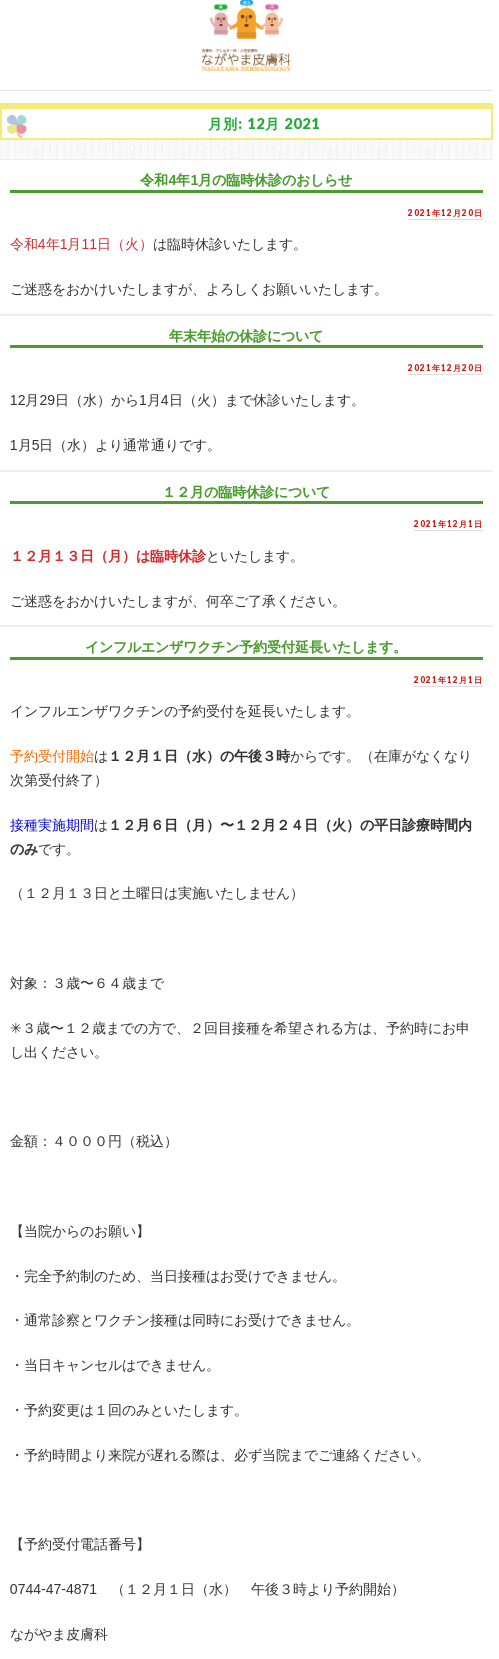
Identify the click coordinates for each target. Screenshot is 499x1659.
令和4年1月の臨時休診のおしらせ (246, 180)
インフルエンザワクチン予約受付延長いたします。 (246, 647)
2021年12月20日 (445, 213)
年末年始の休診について (246, 336)
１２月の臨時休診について (246, 492)
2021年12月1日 (448, 524)
